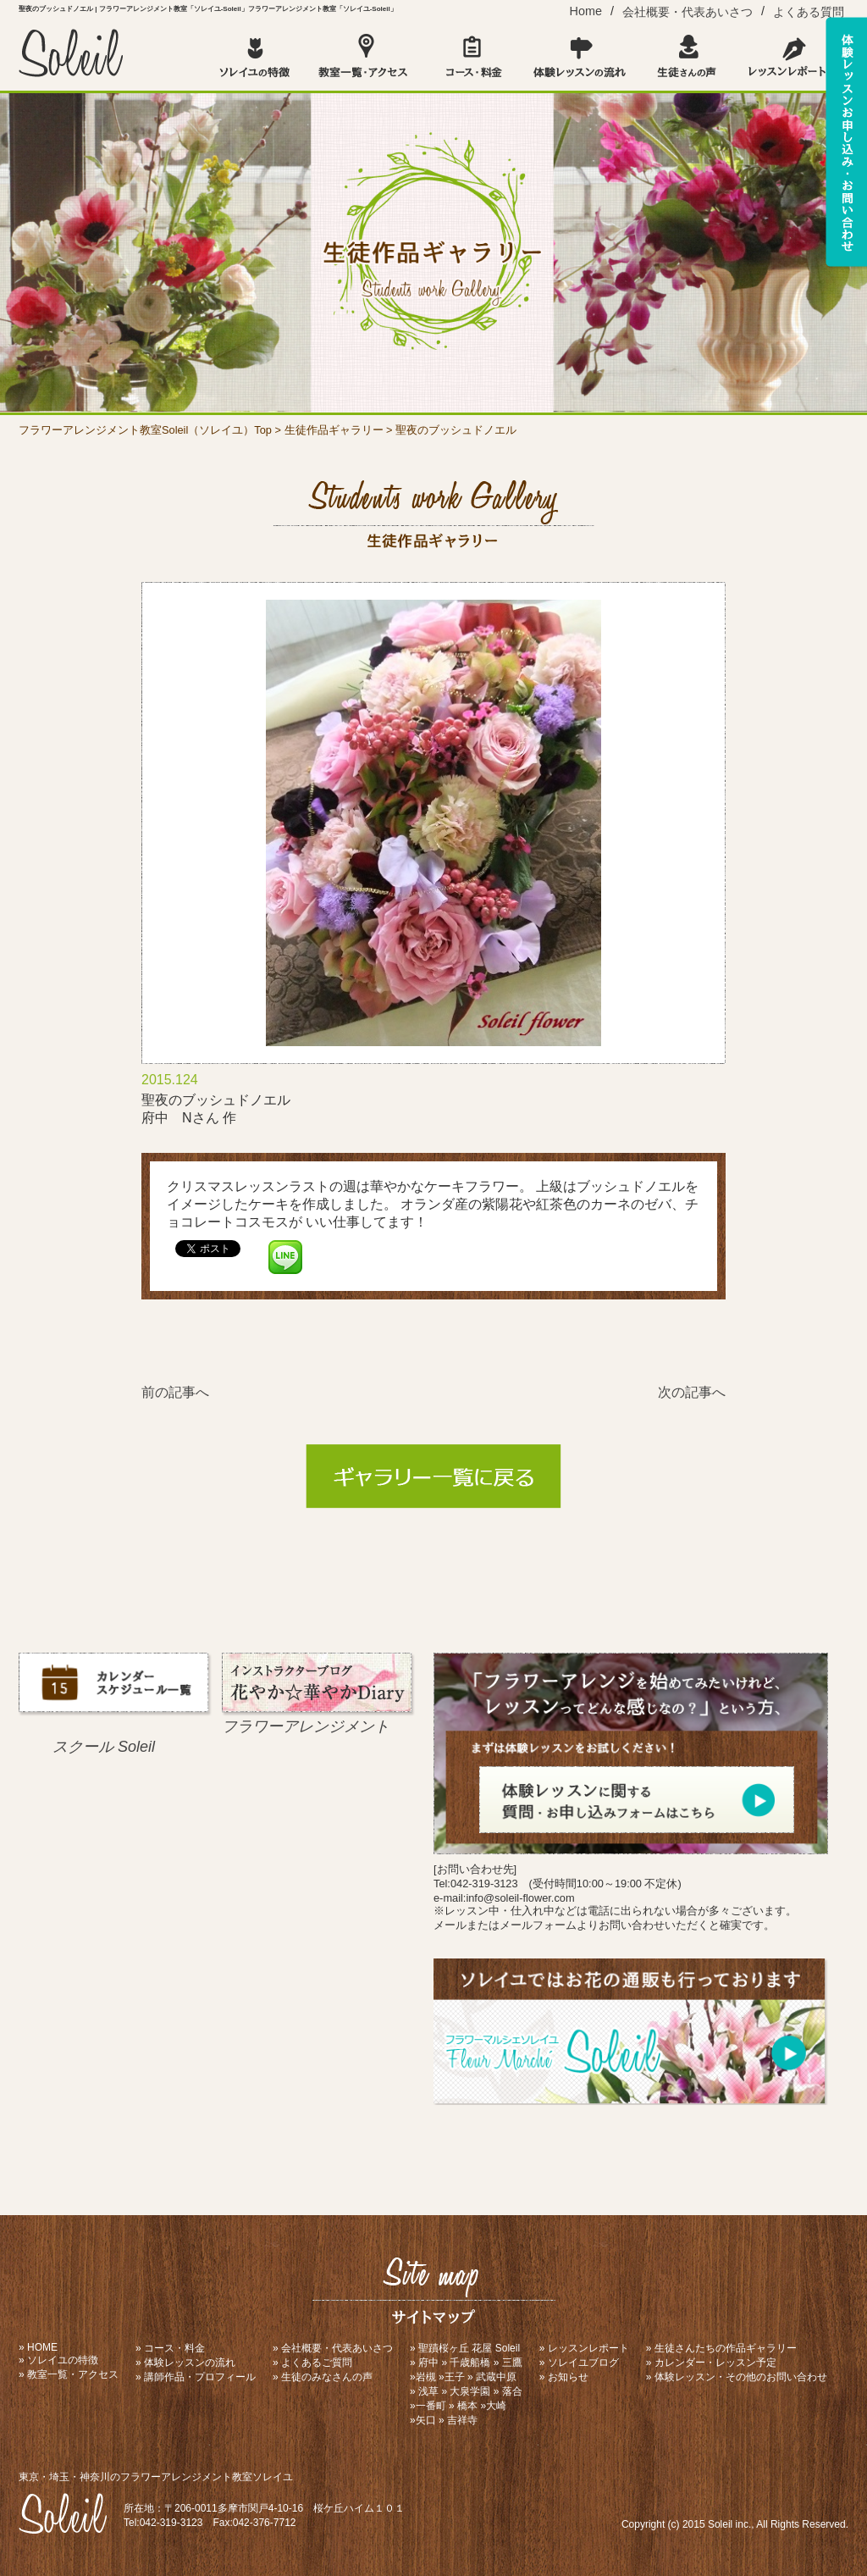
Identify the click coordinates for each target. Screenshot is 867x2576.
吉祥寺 (462, 2420)
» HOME (38, 2347)
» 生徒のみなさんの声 (323, 2377)
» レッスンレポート (584, 2348)
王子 (455, 2377)
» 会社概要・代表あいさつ (333, 2348)
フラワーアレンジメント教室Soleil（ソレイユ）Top (145, 430)
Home (586, 11)
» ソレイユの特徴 (58, 2360)
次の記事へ (692, 1392)
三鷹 (512, 2362)
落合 (512, 2391)
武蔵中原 (496, 2377)
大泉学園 (470, 2391)
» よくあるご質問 (312, 2362)
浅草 (428, 2391)
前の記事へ (175, 1392)
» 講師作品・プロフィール (195, 2377)
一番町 (431, 2406)
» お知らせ (563, 2377)
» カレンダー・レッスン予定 (711, 2362)
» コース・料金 (170, 2348)
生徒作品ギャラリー (334, 430)
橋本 (467, 2406)
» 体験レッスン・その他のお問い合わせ (736, 2377)
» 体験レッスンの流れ (185, 2362)
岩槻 (426, 2377)
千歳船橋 (470, 2362)
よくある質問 (808, 12)
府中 (428, 2362)
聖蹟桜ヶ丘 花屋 (455, 2348)
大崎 (496, 2406)
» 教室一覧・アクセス (69, 2374)
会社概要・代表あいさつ (687, 12)
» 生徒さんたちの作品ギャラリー (721, 2348)
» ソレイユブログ (579, 2362)
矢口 (426, 2420)
